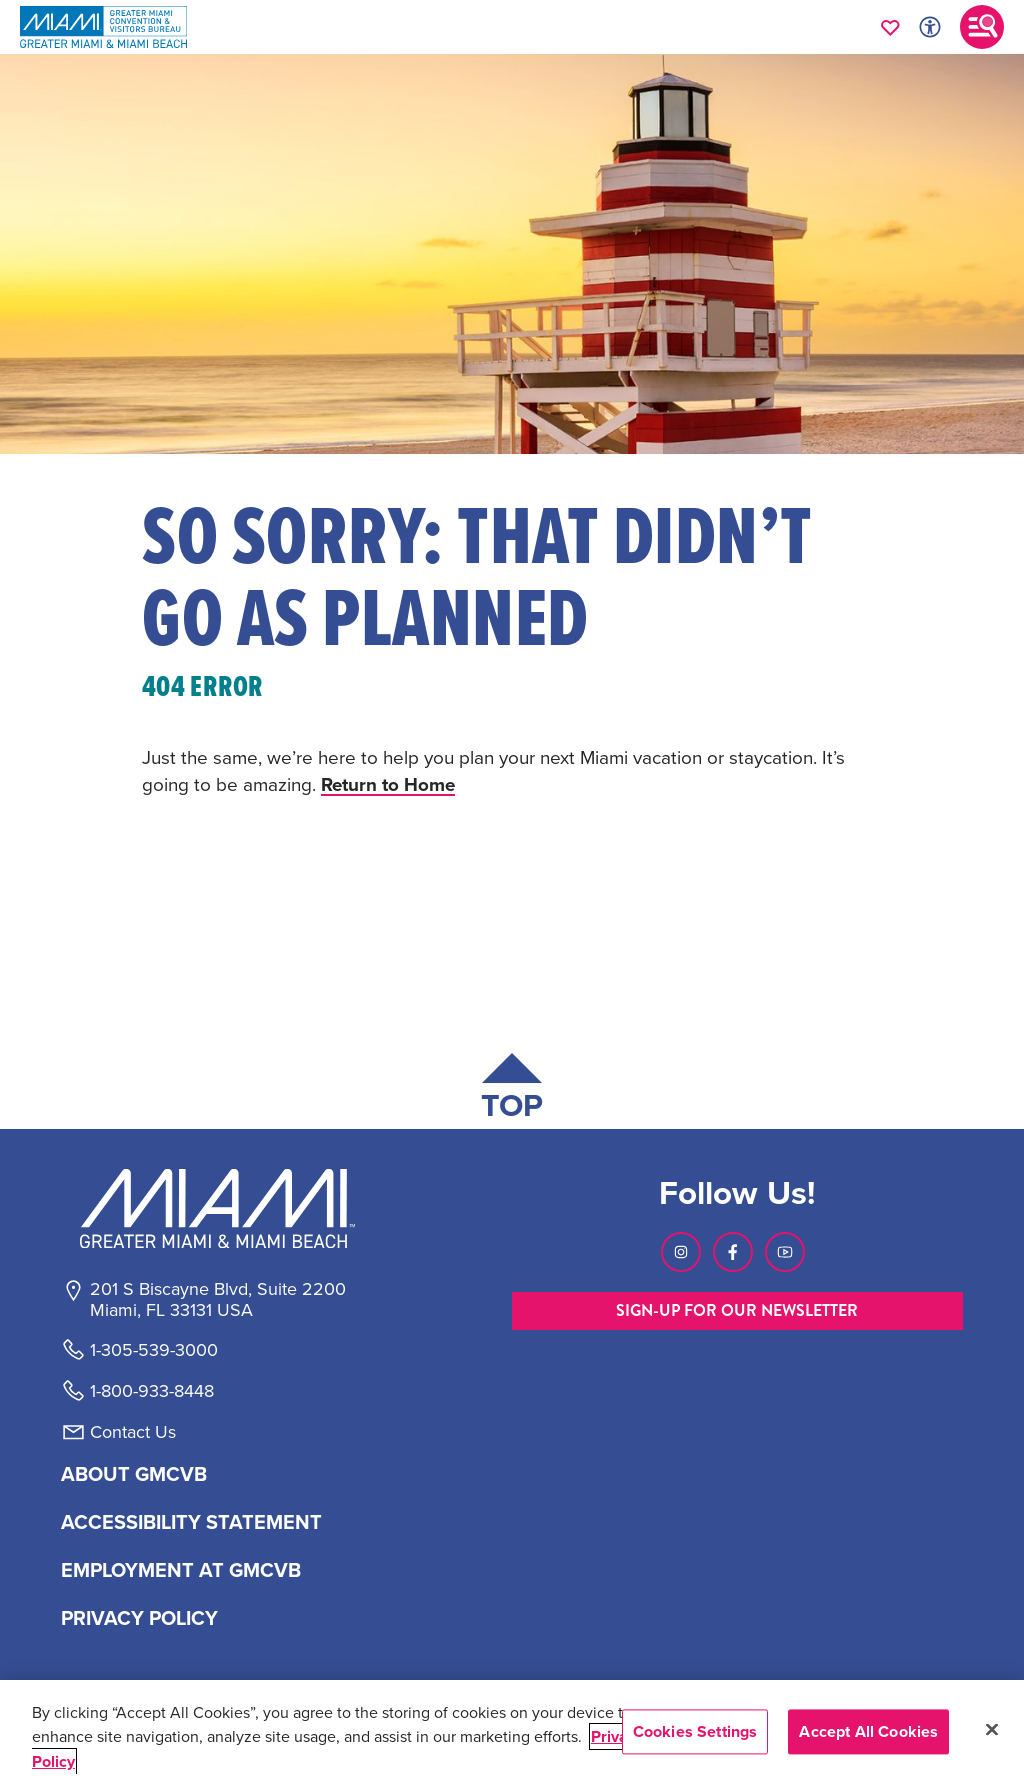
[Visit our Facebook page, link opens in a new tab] (733, 1252)
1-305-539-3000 (154, 1350)
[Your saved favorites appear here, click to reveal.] (890, 27)
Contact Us (133, 1432)
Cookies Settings (695, 1731)
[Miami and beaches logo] (217, 1208)
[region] (512, 1732)
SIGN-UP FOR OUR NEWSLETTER (737, 1310)
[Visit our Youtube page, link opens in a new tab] (785, 1252)
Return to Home (389, 784)
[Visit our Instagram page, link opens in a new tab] (681, 1252)
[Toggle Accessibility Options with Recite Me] (930, 27)
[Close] (992, 1730)
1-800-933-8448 (152, 1391)
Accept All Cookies (868, 1731)
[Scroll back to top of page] (512, 1090)
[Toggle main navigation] (982, 27)
